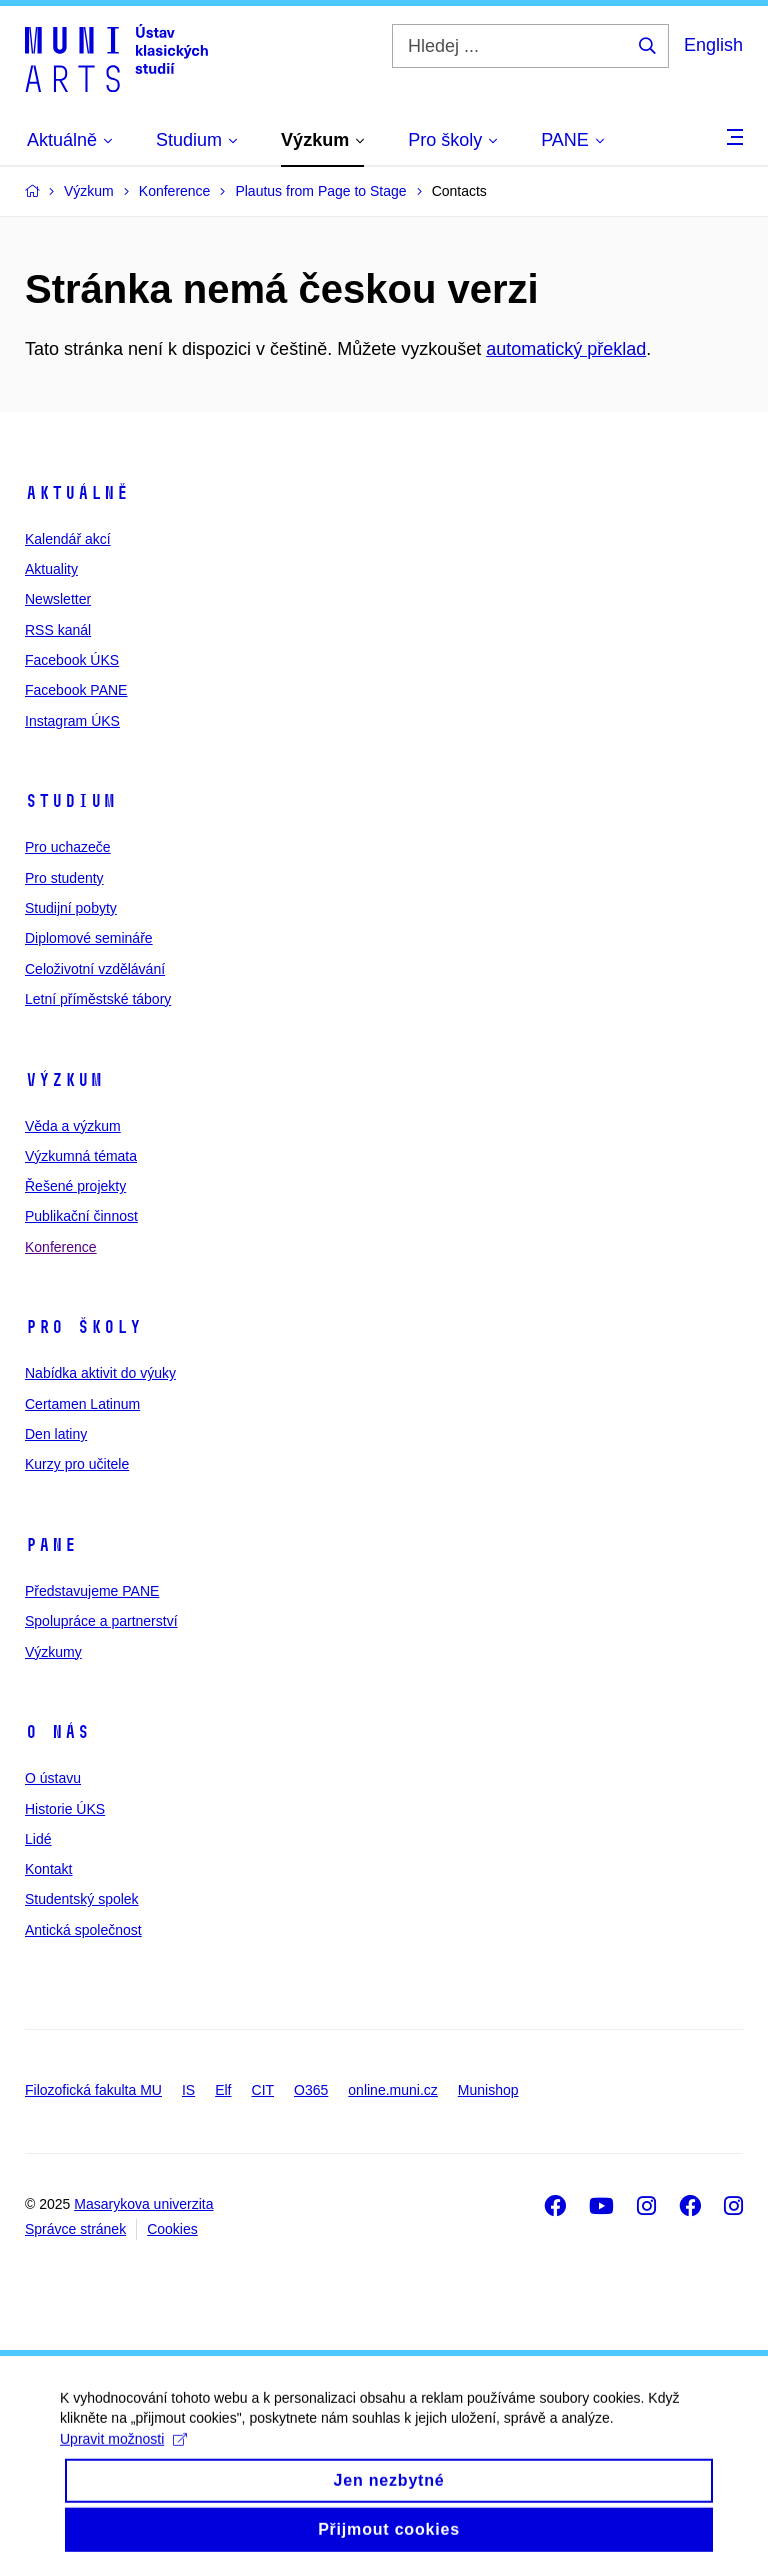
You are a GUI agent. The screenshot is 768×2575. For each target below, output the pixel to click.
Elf (223, 2090)
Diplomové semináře (89, 938)
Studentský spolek (82, 1899)
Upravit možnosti (123, 2457)
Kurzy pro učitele (77, 1464)
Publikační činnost (81, 1216)
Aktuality (51, 569)
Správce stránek (75, 2229)
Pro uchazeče (68, 847)
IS (188, 2090)
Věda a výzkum (73, 1126)
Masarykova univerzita (143, 2204)
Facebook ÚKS (72, 660)
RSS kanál (58, 630)
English (713, 45)
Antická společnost (83, 1930)
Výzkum (64, 1080)
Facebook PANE (76, 690)
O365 (311, 2090)
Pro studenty (64, 878)
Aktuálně (77, 493)
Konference (61, 1247)
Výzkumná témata (81, 1156)
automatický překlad (566, 349)
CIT (263, 2090)
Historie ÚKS (65, 1809)
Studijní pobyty (71, 908)
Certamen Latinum (82, 1404)
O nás (57, 1732)
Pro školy (83, 1327)
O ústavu (53, 1778)
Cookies (172, 2229)
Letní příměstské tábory (98, 999)
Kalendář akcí (68, 539)
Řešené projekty (75, 1186)
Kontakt (48, 1869)
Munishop (488, 2090)
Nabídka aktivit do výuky (100, 1373)
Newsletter (58, 599)
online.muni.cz (393, 2090)
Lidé (38, 1839)
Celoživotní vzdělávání (95, 969)
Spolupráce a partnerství (101, 1621)
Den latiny (56, 1434)
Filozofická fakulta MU (93, 2090)
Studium (70, 801)
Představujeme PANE (92, 1591)
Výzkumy (53, 1652)
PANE (51, 1545)
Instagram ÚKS (72, 721)
